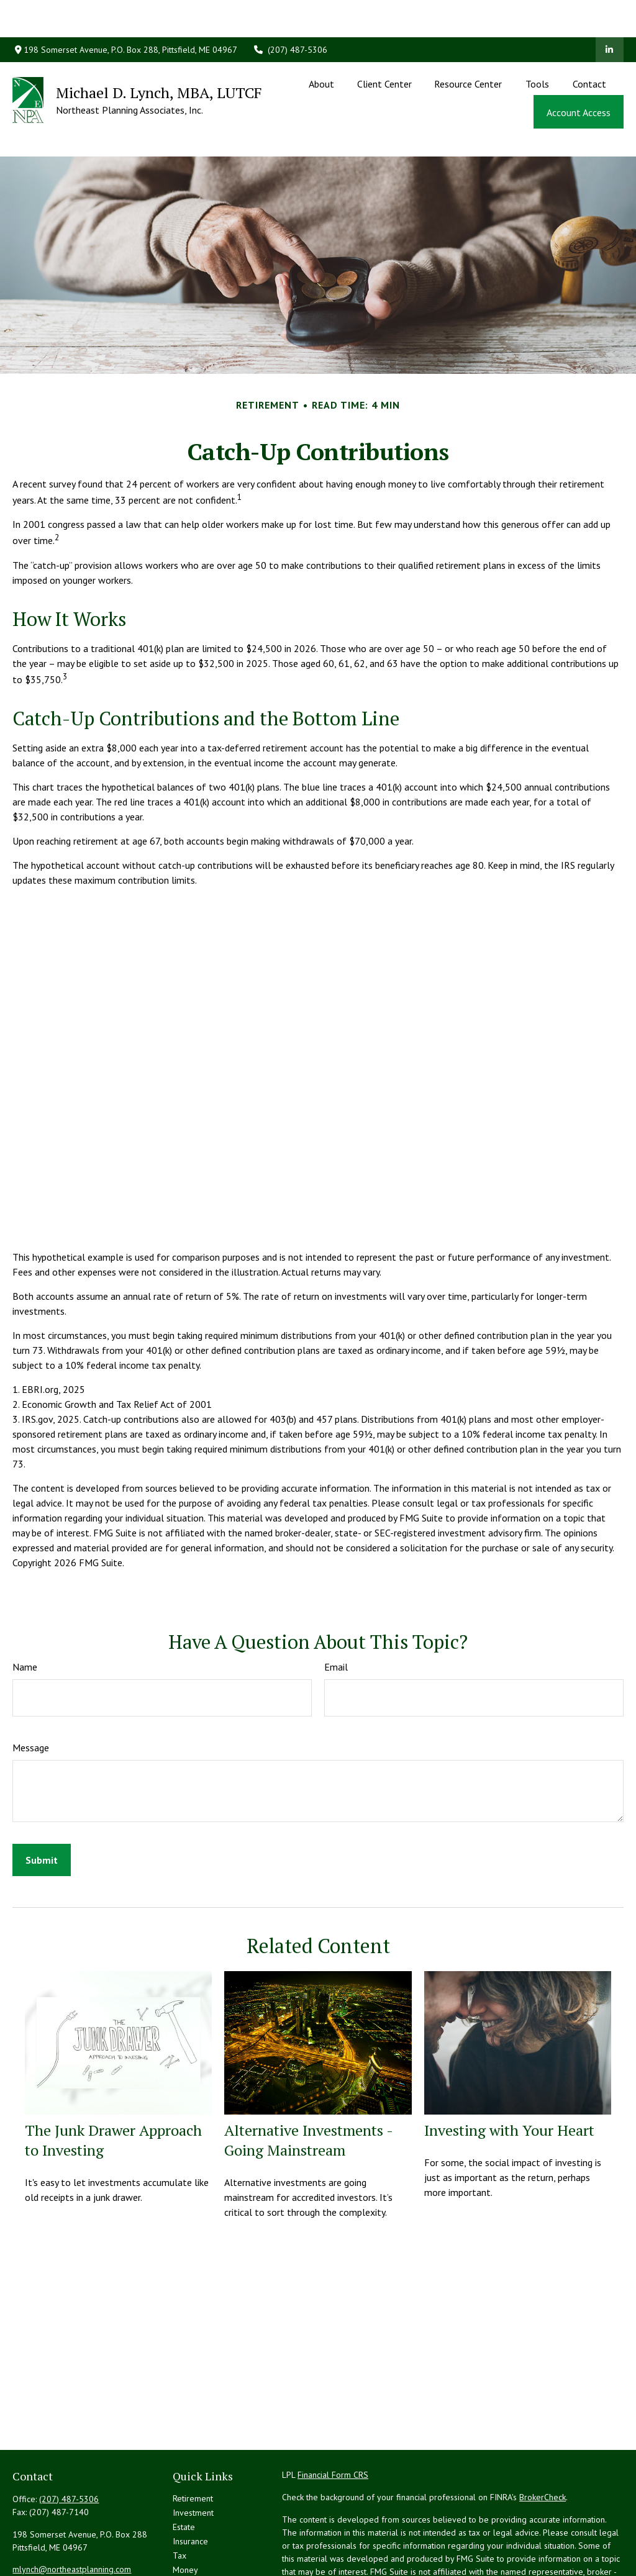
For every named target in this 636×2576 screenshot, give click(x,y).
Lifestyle (189, 2528)
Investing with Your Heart (509, 2074)
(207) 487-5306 (290, 12)
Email (336, 1611)
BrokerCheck (542, 2441)
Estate (184, 2471)
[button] (322, 46)
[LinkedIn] (610, 12)
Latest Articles (199, 2542)
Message (30, 1691)
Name (24, 1611)
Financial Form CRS (333, 2418)
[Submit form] (41, 1804)
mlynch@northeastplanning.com (71, 2513)
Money (185, 2513)
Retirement (193, 2442)
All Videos (192, 2556)
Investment (193, 2456)
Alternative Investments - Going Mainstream (308, 2084)
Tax (179, 2499)
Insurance (190, 2485)
